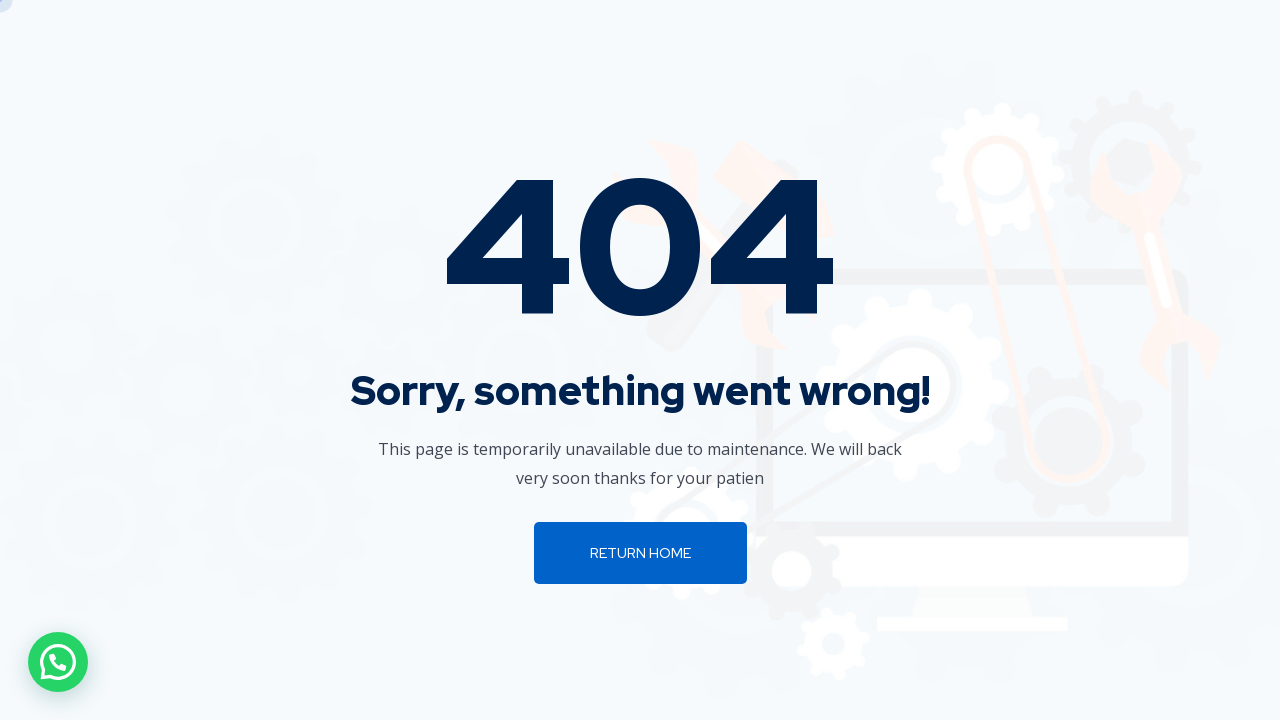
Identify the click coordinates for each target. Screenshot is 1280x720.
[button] (58, 662)
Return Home (640, 553)
